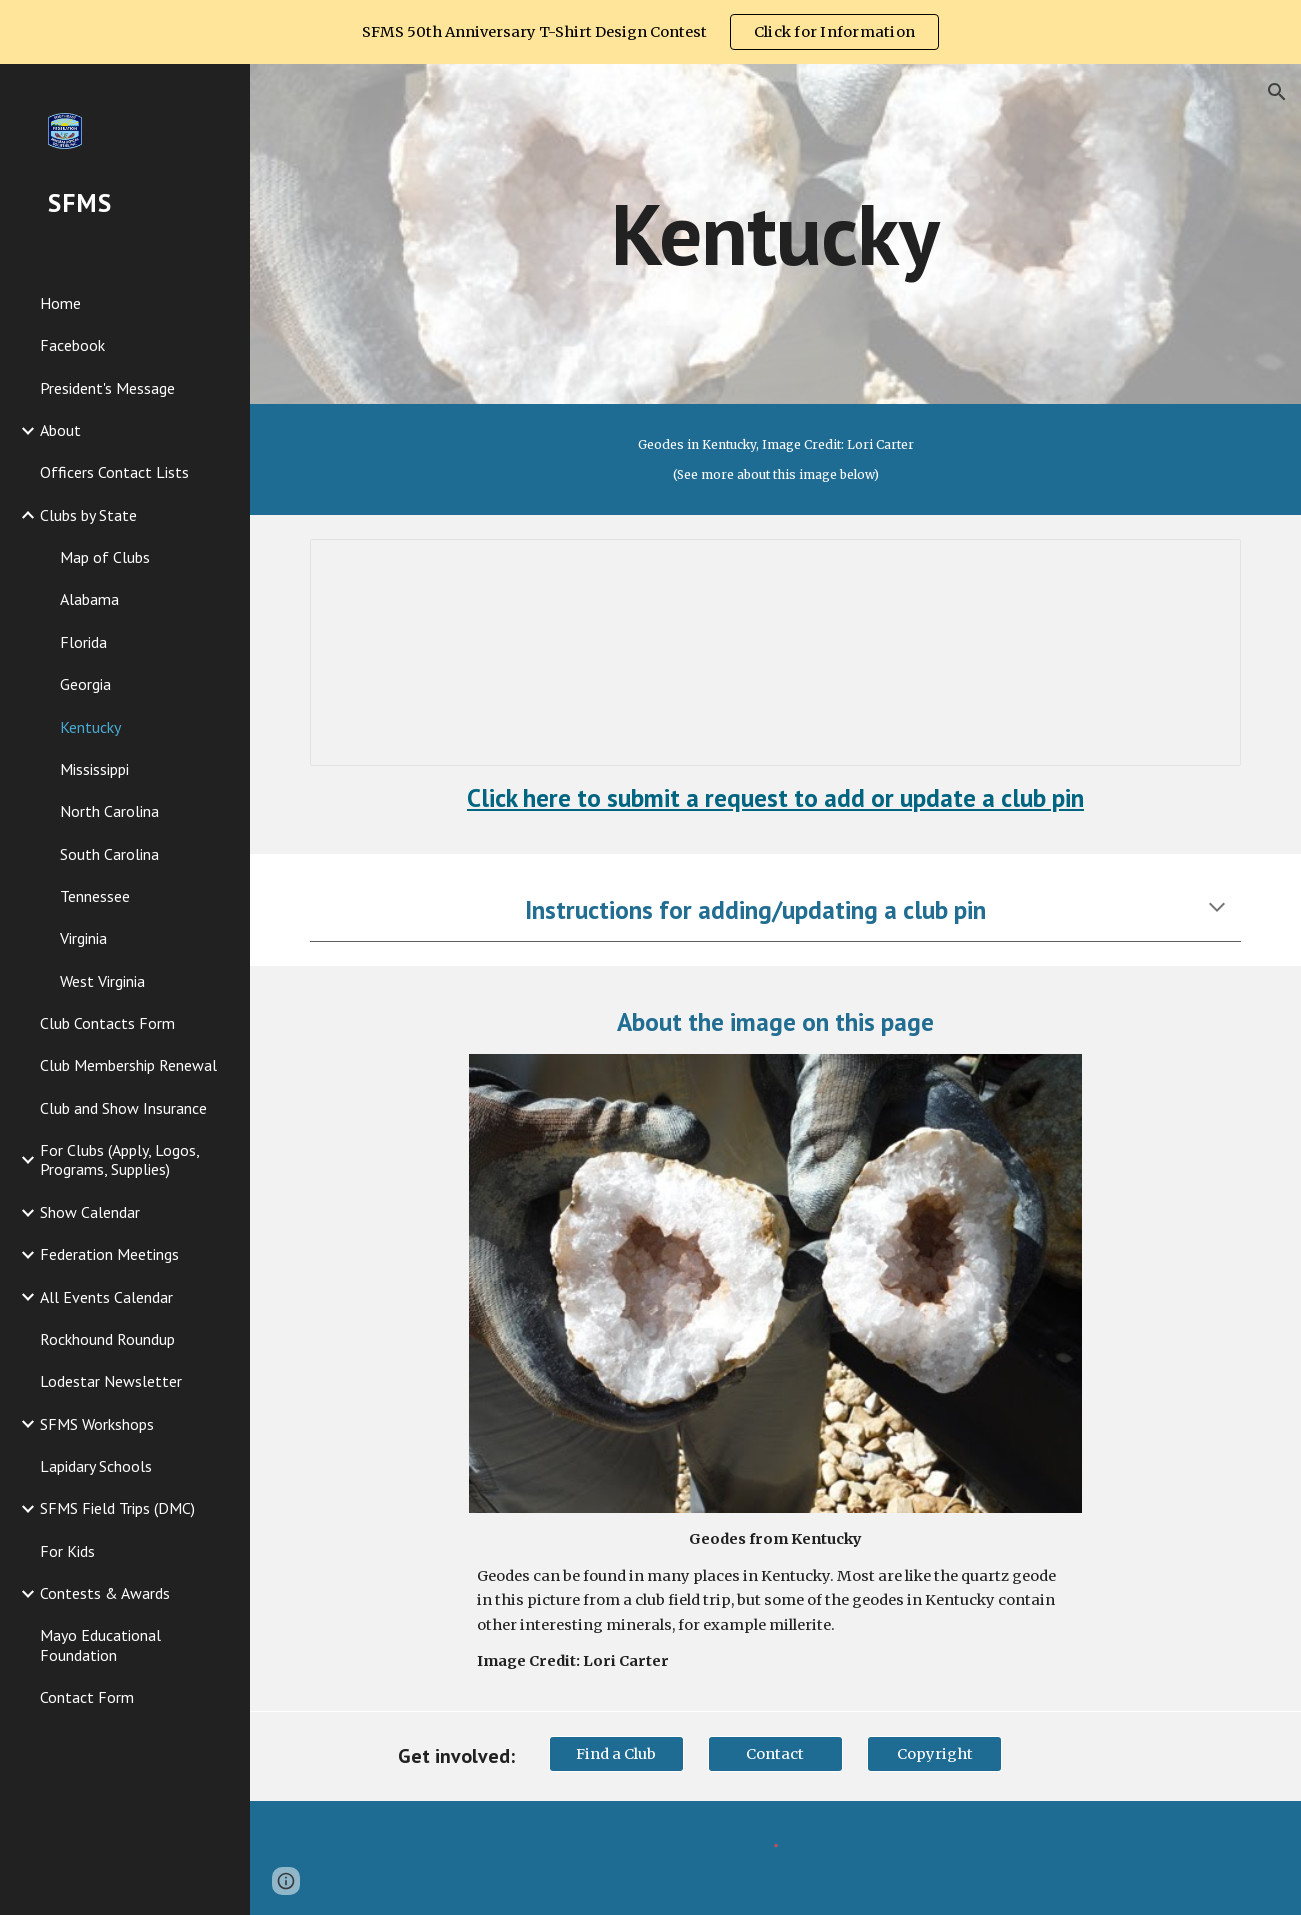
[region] (650, 32)
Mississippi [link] (94, 769)
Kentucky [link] (90, 727)
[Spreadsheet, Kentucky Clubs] (775, 652)
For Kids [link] (67, 1551)
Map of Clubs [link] (105, 557)
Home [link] (60, 303)
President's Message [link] (107, 388)
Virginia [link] (83, 938)
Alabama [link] (89, 599)
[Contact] (775, 1753)
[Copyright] (934, 1753)
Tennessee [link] (95, 896)
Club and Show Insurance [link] (123, 1108)
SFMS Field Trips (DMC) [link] (117, 1508)
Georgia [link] (85, 684)
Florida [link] (83, 642)
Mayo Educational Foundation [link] (100, 1644)
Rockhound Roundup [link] (107, 1339)
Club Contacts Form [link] (107, 1023)
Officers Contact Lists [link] (114, 472)
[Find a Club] (616, 1753)
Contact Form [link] (87, 1697)
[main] (775, 233)
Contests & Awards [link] (105, 1593)
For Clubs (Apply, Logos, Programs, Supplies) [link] (119, 1159)
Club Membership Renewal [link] (128, 1065)
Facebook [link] (72, 345)
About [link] (60, 430)
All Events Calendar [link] (106, 1297)
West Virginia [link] (102, 981)
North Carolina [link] (109, 811)
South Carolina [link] (109, 854)
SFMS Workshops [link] (97, 1424)
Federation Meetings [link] (109, 1254)
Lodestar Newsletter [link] (111, 1381)
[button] (1277, 92)
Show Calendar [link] (90, 1212)
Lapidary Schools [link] (96, 1466)
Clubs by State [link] (88, 515)
